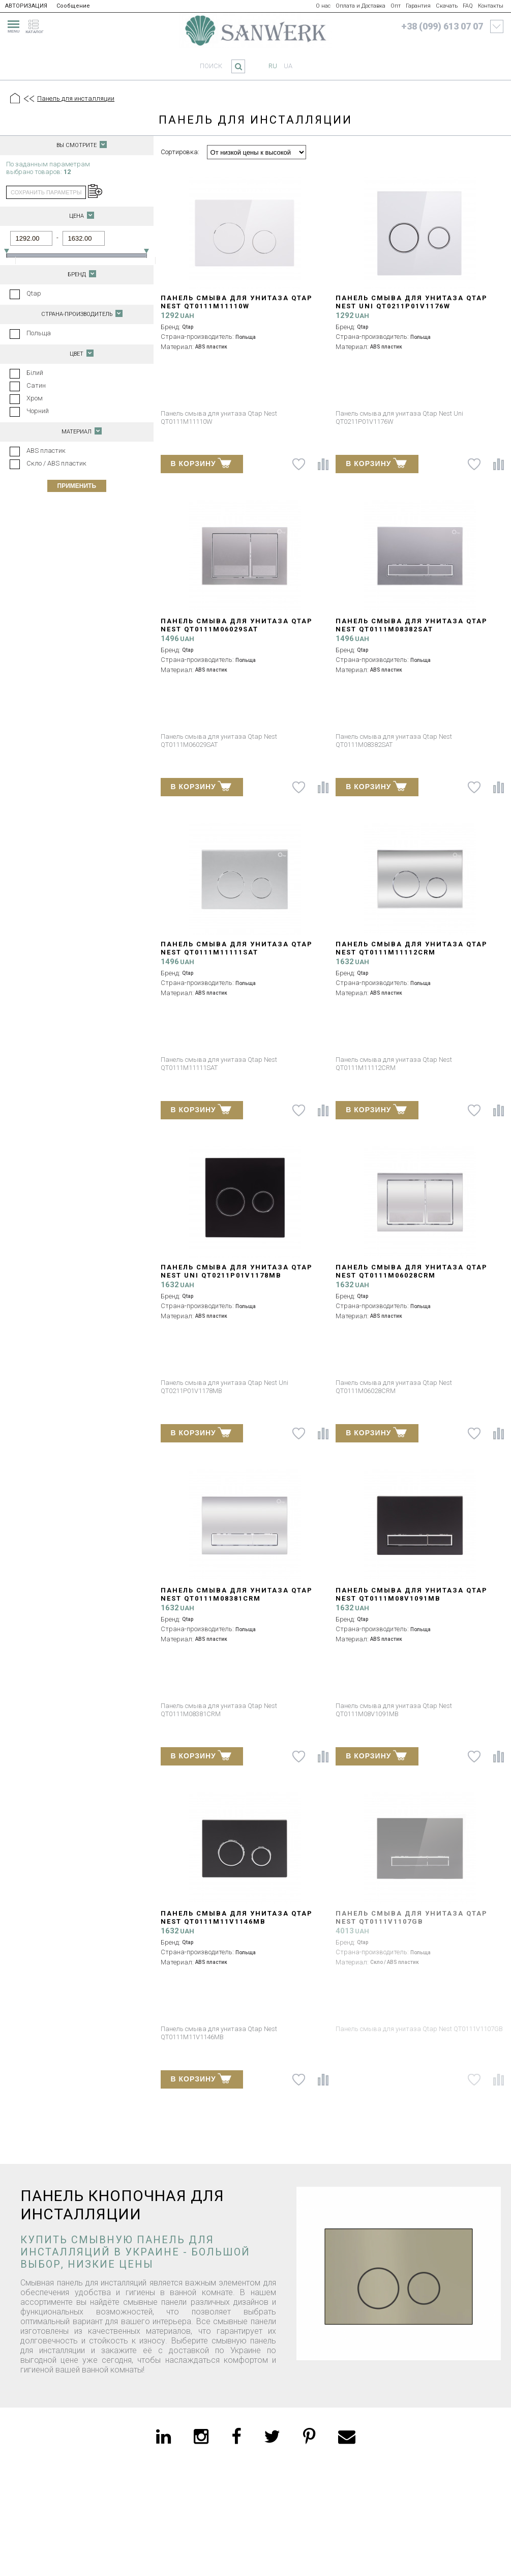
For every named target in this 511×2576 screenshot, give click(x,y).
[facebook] (236, 2436)
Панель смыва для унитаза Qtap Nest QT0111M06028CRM (412, 1271)
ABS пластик (46, 450)
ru (272, 66)
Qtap (33, 293)
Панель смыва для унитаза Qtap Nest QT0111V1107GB (412, 1917)
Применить (77, 485)
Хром (34, 398)
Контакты (490, 6)
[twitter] (272, 2436)
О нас (323, 6)
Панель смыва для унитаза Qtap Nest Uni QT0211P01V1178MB (237, 1271)
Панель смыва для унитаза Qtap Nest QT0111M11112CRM (412, 948)
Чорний (37, 411)
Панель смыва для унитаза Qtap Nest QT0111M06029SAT (237, 625)
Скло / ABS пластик (56, 463)
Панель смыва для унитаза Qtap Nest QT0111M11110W (237, 302)
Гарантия (418, 6)
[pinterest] (309, 2436)
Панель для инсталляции (75, 98)
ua (288, 66)
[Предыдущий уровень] (28, 99)
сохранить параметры (46, 192)
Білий (34, 373)
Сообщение (73, 6)
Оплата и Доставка (360, 6)
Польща (38, 333)
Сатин (36, 385)
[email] (346, 2436)
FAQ (468, 6)
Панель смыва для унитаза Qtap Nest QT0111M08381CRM (237, 1594)
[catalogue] (37, 25)
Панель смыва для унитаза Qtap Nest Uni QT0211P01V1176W (412, 302)
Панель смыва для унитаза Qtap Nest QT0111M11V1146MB (237, 1917)
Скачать (447, 6)
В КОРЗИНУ (201, 462)
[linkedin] (163, 2436)
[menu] (12, 25)
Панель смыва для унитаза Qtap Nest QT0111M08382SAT (412, 625)
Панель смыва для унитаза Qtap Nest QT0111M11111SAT (237, 948)
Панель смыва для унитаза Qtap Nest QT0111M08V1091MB (412, 1594)
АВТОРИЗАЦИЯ (26, 6)
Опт (395, 6)
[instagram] (201, 2436)
